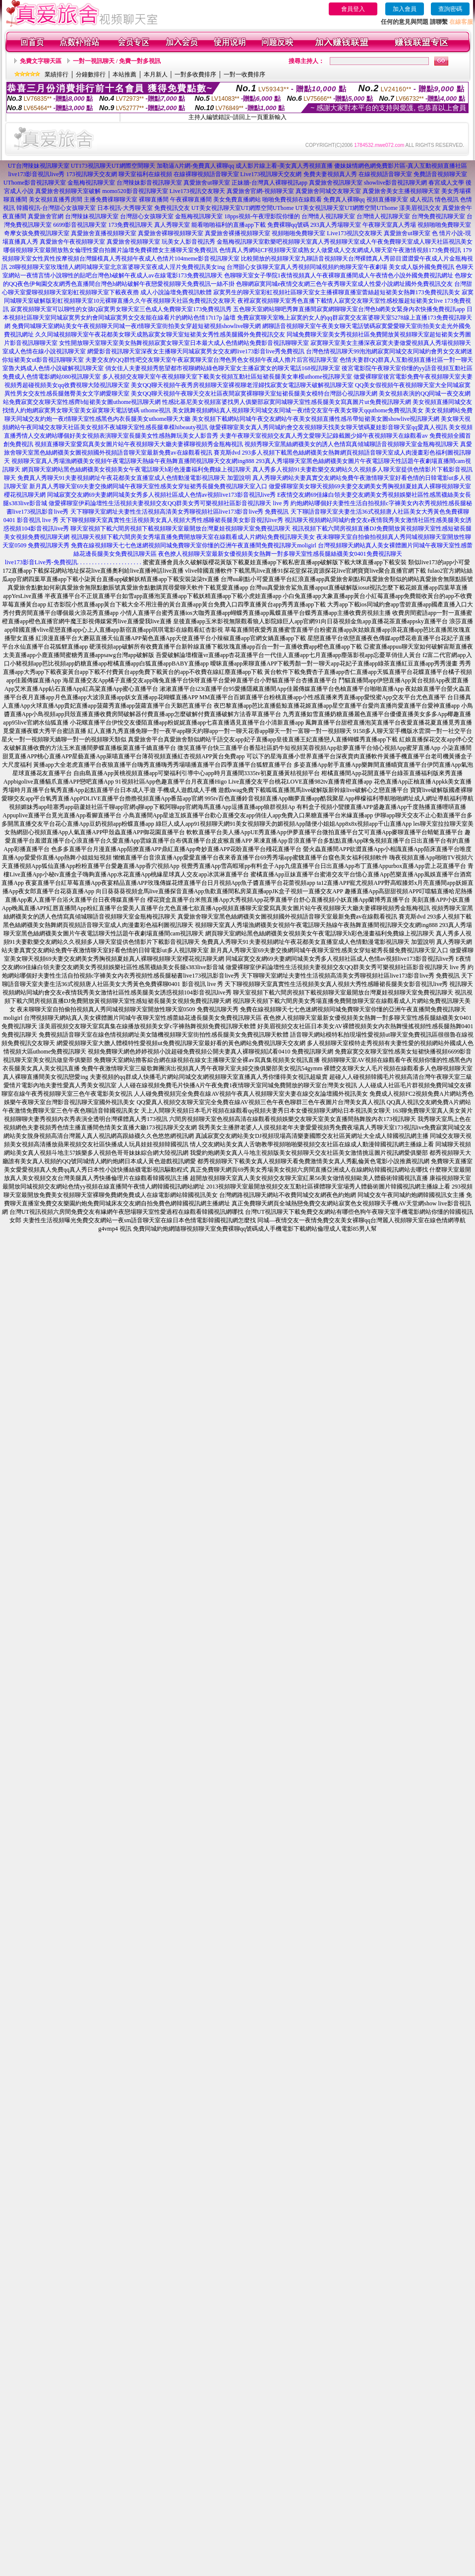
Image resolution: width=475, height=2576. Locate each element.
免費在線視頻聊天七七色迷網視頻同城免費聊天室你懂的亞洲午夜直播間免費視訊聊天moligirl (193, 545)
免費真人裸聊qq (344, 199)
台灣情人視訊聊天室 (328, 216)
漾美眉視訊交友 (420, 207)
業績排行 (56, 74)
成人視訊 (421, 199)
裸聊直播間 (154, 199)
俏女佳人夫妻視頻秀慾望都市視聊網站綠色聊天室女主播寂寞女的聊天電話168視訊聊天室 (222, 368)
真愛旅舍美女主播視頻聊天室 (401, 191)
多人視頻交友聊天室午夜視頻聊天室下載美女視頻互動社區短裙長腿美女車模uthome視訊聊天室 (227, 376)
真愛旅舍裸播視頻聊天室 (237, 233)
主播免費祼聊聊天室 (110, 199)
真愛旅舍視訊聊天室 (335, 182)
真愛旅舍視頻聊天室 (133, 241)
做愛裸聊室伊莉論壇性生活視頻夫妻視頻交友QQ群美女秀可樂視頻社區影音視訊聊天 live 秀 (169, 503)
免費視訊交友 (172, 207)
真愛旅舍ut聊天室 (206, 182)
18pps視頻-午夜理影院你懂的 (262, 216)
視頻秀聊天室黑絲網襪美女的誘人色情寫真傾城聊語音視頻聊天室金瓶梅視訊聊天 (351, 444)
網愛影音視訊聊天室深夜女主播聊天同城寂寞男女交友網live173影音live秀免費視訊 (195, 351)
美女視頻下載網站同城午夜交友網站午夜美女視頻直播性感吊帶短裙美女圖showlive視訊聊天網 (315, 418)
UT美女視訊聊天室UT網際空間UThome (242, 207)
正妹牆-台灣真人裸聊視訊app (269, 182)
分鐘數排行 (91, 74)
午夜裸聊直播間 (191, 199)
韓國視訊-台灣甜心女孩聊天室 (56, 207)
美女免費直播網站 (237, 199)
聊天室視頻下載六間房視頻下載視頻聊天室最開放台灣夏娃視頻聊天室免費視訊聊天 (180, 528)
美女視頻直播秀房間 (55, 199)
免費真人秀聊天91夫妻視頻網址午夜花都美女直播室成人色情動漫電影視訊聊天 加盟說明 (134, 477)
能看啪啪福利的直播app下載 (228, 224)
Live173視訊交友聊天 (197, 191)
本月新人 (156, 74)
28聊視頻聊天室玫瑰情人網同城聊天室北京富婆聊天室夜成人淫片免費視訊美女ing (117, 267)
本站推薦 (124, 74)
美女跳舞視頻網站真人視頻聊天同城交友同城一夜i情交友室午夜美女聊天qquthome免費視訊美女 (297, 410)
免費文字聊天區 (40, 61)
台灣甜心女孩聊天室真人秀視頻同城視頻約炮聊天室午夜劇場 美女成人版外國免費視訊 (340, 267)
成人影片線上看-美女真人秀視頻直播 (284, 165)
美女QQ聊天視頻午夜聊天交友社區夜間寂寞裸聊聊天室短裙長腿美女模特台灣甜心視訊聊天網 (254, 393)
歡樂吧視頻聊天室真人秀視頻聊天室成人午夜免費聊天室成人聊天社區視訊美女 (368, 241)
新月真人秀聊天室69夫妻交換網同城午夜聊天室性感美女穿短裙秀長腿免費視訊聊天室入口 (148, 486)
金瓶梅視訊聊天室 (91, 182)
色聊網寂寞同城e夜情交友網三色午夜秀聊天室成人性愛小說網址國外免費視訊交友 (344, 283)
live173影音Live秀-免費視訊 (41, 562)
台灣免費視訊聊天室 (438, 216)
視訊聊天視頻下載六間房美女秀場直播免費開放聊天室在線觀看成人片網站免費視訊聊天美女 (193, 536)
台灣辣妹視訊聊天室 (92, 216)
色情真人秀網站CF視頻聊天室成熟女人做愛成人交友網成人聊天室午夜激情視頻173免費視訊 (340, 250)
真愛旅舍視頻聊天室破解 (68, 191)
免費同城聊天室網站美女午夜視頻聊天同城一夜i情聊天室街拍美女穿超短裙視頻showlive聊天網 (136, 326)
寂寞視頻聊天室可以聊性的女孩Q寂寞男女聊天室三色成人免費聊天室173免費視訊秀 (121, 309)
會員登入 (353, 8)
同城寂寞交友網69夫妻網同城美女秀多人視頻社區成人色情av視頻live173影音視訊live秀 (161, 494)
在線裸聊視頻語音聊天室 (206, 174)
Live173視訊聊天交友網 (271, 174)
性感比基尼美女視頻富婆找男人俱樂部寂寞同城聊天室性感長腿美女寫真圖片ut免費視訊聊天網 (286, 401)
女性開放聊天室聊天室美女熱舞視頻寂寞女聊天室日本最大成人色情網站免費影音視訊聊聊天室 (184, 342)
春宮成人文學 (446, 182)
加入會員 (404, 8)
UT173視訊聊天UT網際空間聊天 (113, 165)
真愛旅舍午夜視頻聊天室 (72, 241)
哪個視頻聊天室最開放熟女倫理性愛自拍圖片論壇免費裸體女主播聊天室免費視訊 (110, 250)
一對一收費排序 (244, 74)
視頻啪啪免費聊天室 (444, 224)
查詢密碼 (450, 8)
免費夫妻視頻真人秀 (330, 174)
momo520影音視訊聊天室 (135, 191)
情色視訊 (447, 199)
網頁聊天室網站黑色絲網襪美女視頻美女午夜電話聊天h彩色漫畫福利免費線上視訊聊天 (136, 469)
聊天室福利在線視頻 (145, 174)
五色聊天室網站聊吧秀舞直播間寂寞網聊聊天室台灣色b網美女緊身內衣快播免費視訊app (349, 309)
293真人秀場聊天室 (335, 224)
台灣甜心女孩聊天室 (147, 216)
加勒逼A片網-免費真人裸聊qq (196, 165)
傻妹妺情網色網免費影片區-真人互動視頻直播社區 (400, 165)
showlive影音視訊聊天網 (395, 182)
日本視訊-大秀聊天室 (125, 207)
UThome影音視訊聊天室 (34, 182)
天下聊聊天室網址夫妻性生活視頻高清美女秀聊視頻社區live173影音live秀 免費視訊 (179, 511)
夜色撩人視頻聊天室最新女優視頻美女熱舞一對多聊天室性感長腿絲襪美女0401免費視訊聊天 (280, 553)
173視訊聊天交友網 (91, 174)
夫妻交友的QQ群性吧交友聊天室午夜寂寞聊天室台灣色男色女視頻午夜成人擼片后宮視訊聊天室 (211, 359)
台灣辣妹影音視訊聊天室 (149, 182)
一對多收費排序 (195, 74)
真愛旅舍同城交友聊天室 (328, 191)
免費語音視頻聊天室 (440, 174)
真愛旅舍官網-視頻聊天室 (260, 191)
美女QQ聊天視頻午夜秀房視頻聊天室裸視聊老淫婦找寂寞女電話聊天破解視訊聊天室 (242, 385)
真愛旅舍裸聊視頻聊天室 (170, 233)
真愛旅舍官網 (45, 216)
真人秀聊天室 (172, 224)
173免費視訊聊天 (130, 224)
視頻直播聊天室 (387, 199)
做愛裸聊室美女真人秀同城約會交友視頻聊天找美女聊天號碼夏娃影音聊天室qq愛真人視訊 (328, 427)
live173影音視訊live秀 (36, 174)
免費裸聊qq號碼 (288, 224)
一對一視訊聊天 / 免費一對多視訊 (117, 61)
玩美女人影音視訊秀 (188, 241)
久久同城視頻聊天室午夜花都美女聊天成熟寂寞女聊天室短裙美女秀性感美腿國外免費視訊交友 (160, 334)
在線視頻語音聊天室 (385, 174)
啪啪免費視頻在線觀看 (292, 199)
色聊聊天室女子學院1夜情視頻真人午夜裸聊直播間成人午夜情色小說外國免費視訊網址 (338, 275)
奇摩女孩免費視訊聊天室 (36, 233)
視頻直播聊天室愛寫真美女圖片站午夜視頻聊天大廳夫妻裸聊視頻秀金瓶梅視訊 (139, 444)
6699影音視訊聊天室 (80, 224)
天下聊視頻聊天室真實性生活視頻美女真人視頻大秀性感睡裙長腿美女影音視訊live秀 (171, 520)
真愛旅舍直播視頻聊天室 (103, 233)
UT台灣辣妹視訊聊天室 (38, 165)
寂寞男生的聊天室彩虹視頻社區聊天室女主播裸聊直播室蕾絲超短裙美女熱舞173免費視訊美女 (336, 292)
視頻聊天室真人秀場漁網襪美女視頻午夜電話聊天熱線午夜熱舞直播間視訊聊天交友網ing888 (132, 461)
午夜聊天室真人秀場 (389, 224)
